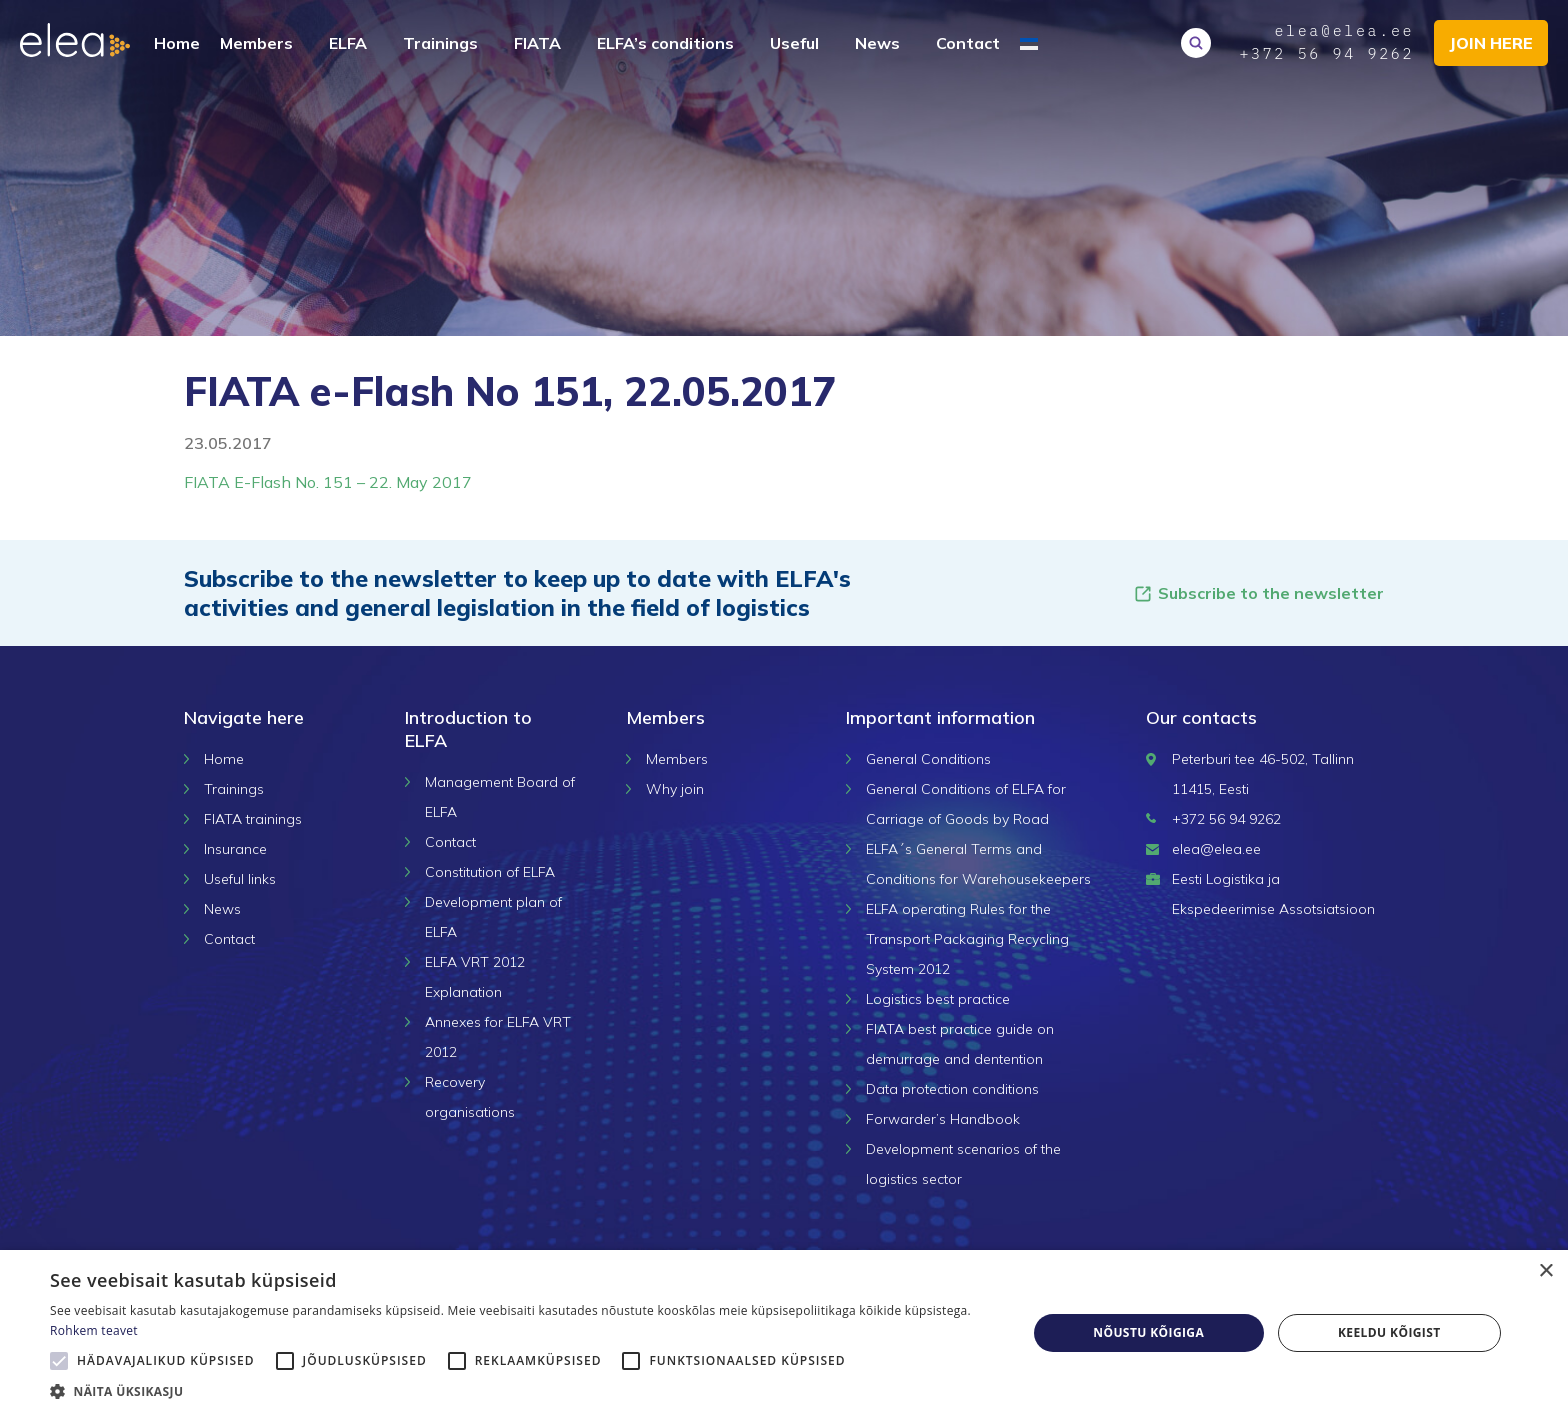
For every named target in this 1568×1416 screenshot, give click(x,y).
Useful (794, 43)
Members (256, 43)
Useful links (240, 879)
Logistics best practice (938, 999)
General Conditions (928, 759)
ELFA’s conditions (665, 43)
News (877, 43)
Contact (968, 43)
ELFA (348, 43)
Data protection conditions (952, 1089)
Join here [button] (1490, 43)
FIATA (537, 43)
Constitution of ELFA (490, 872)
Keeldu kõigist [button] (1389, 1332)
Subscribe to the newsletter (1258, 593)
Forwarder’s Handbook (943, 1119)
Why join (675, 789)
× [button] (1545, 1271)
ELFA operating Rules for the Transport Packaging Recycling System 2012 (967, 939)
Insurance (235, 849)
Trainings (440, 43)
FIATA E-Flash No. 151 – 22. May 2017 (328, 482)
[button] (524, 1391)
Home (177, 43)
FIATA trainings (253, 819)
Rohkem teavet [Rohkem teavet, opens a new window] (94, 1330)
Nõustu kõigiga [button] (1148, 1332)
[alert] (784, 1333)
